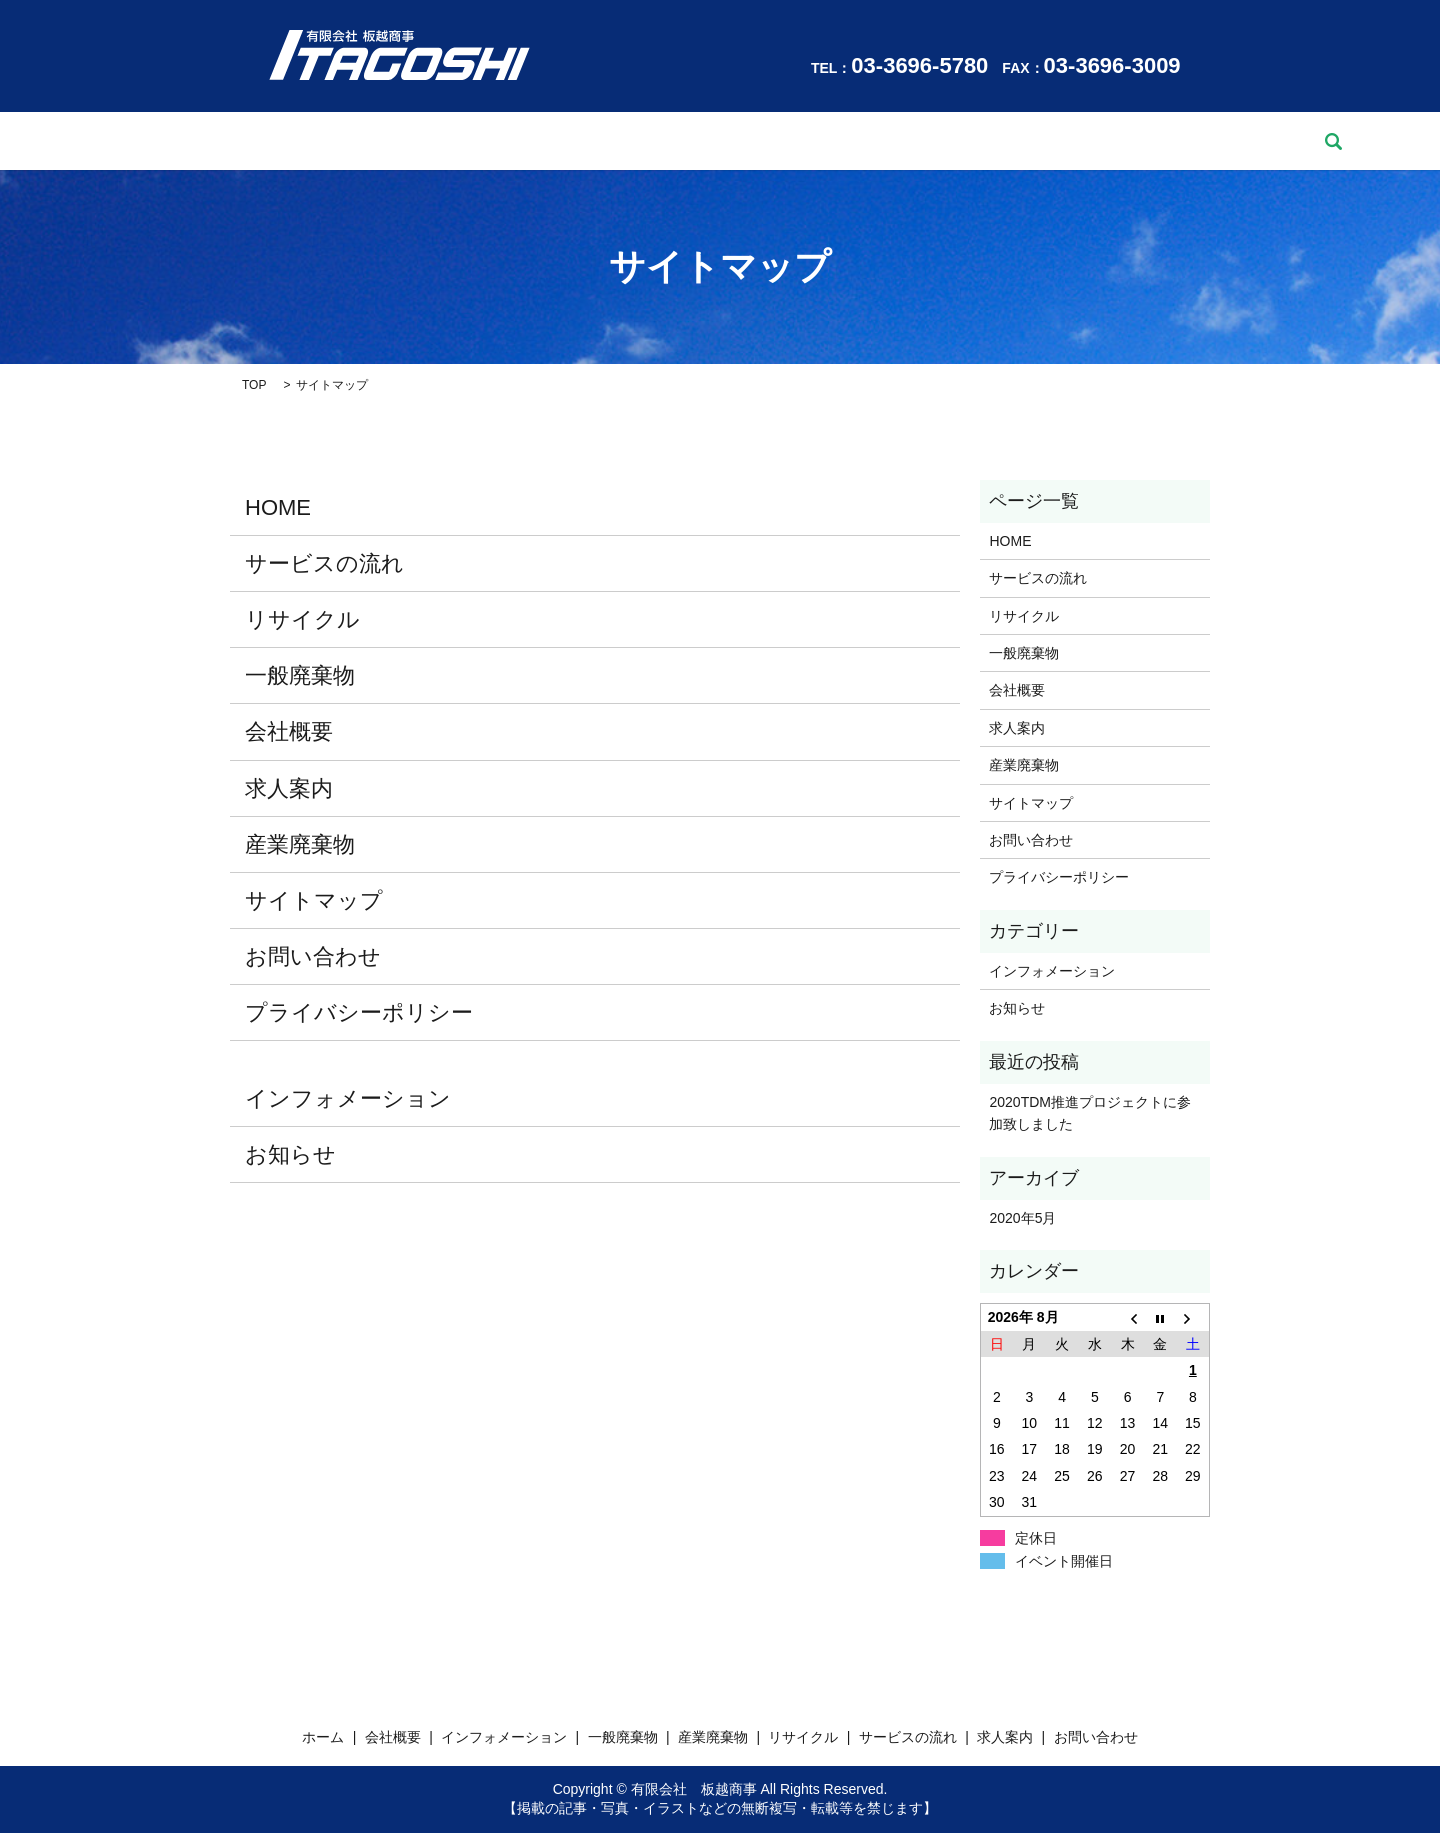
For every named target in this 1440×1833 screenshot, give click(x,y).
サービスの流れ (902, 141)
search (1207, 141)
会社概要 (321, 141)
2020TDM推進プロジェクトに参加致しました (1089, 1113)
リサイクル (785, 141)
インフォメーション (446, 141)
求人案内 (1013, 141)
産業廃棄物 (681, 141)
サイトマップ (314, 900)
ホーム (239, 141)
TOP (254, 385)
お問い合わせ (1117, 141)
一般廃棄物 (578, 141)
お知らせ (290, 1154)
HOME (278, 507)
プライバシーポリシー (359, 1012)
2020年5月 (1022, 1218)
